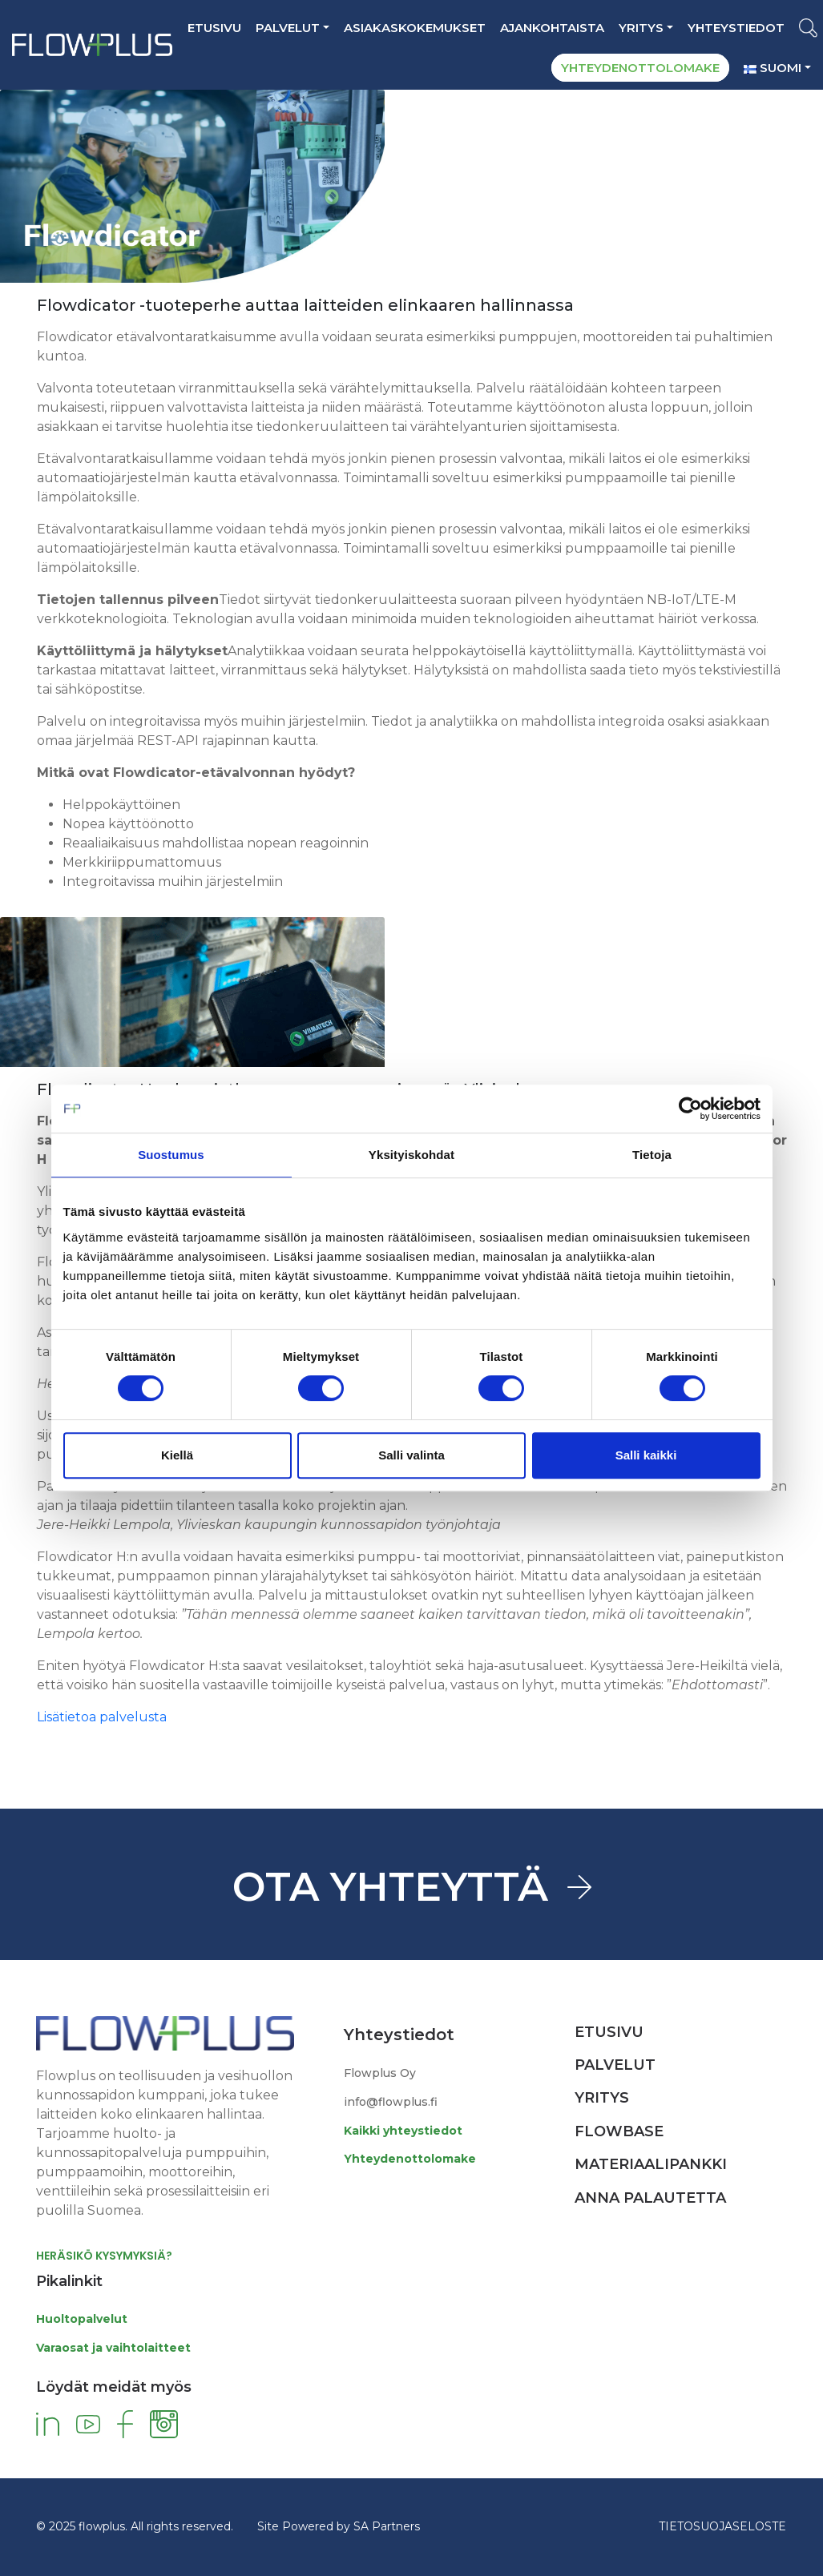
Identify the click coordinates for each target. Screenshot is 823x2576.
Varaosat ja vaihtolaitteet (113, 2348)
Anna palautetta (650, 2198)
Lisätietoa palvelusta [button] (102, 1717)
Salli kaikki (646, 1455)
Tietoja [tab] (652, 1154)
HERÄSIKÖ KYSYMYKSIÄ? (104, 2256)
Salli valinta (411, 1455)
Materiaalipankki (651, 2164)
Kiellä (177, 1455)
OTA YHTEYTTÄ (390, 1886)
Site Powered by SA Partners (338, 2526)
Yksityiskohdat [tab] (411, 1154)
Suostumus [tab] (171, 1154)
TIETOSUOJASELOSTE (722, 2526)
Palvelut (288, 27)
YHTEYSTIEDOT (736, 27)
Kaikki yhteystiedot (403, 2130)
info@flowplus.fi (391, 2102)
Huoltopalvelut (81, 2319)
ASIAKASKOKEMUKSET (415, 27)
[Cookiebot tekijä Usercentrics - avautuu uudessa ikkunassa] (690, 1109)
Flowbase (619, 2131)
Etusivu (214, 27)
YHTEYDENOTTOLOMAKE (640, 67)
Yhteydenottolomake (410, 2158)
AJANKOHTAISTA (552, 27)
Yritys (641, 27)
